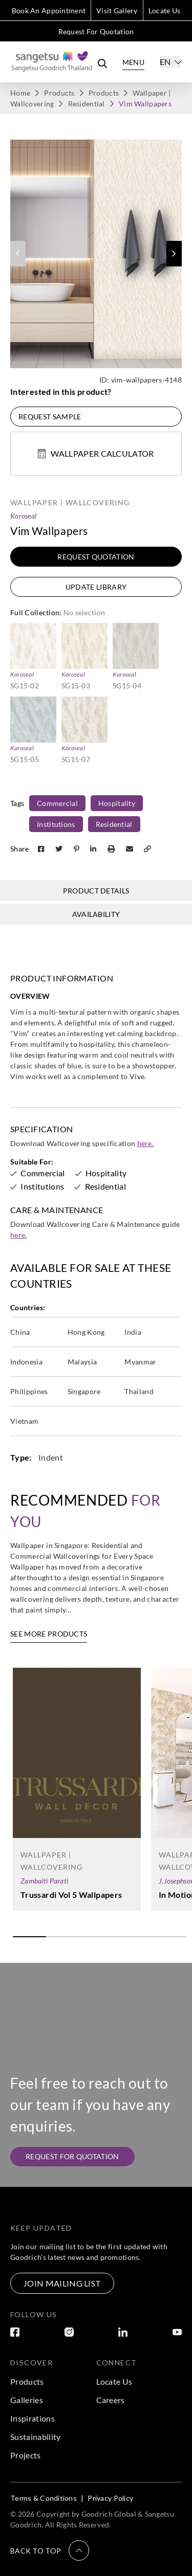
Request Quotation (95, 556)
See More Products (48, 1633)
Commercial (57, 803)
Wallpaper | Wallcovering (70, 502)
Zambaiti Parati (44, 1880)
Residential (86, 103)
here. (145, 1143)
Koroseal (23, 515)
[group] (96, 254)
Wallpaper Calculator (96, 453)
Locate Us (164, 10)
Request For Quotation (96, 31)
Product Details (96, 890)
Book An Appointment (49, 10)
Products (59, 92)
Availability (96, 914)
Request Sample (49, 416)
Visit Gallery (117, 10)
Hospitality (116, 803)
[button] (174, 253)
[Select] (170, 62)
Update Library (96, 587)
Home (20, 92)
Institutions (56, 824)
